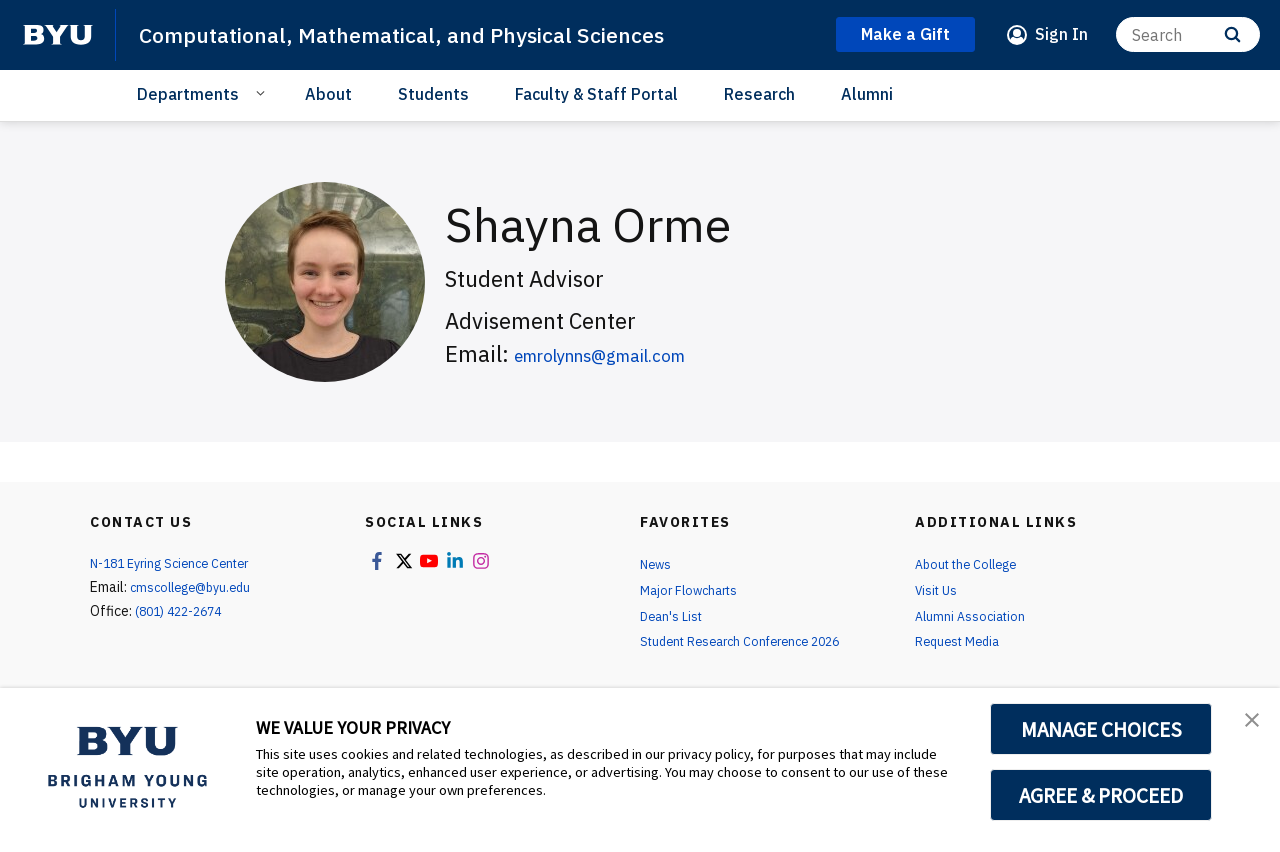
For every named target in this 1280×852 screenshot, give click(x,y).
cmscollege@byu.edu (197, 587)
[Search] (1188, 34)
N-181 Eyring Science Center (179, 563)
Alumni (867, 94)
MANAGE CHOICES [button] (1101, 729)
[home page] (58, 35)
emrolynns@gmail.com (630, 353)
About (328, 94)
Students (433, 94)
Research (759, 94)
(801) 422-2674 (184, 611)
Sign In (1061, 34)
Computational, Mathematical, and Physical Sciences (430, 34)
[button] (1247, 724)
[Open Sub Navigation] (263, 93)
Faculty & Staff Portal (596, 94)
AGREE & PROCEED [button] (1101, 795)
